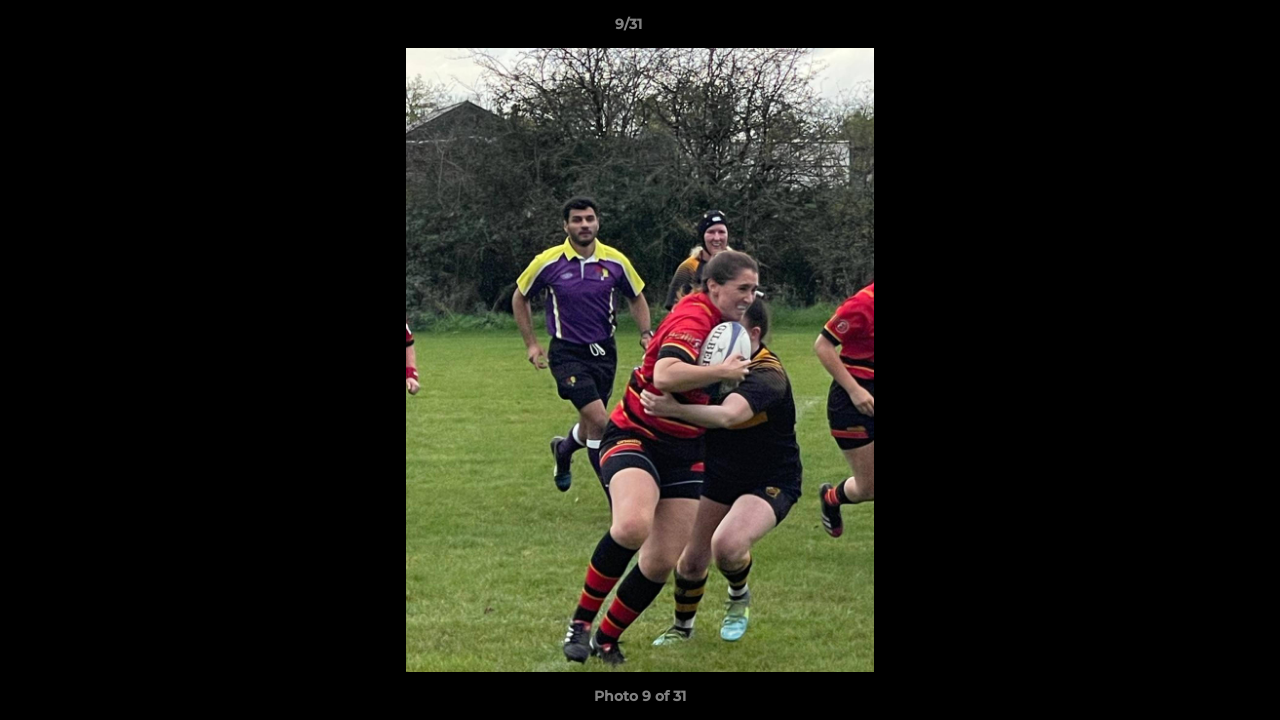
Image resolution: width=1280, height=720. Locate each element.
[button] (1196, 29)
